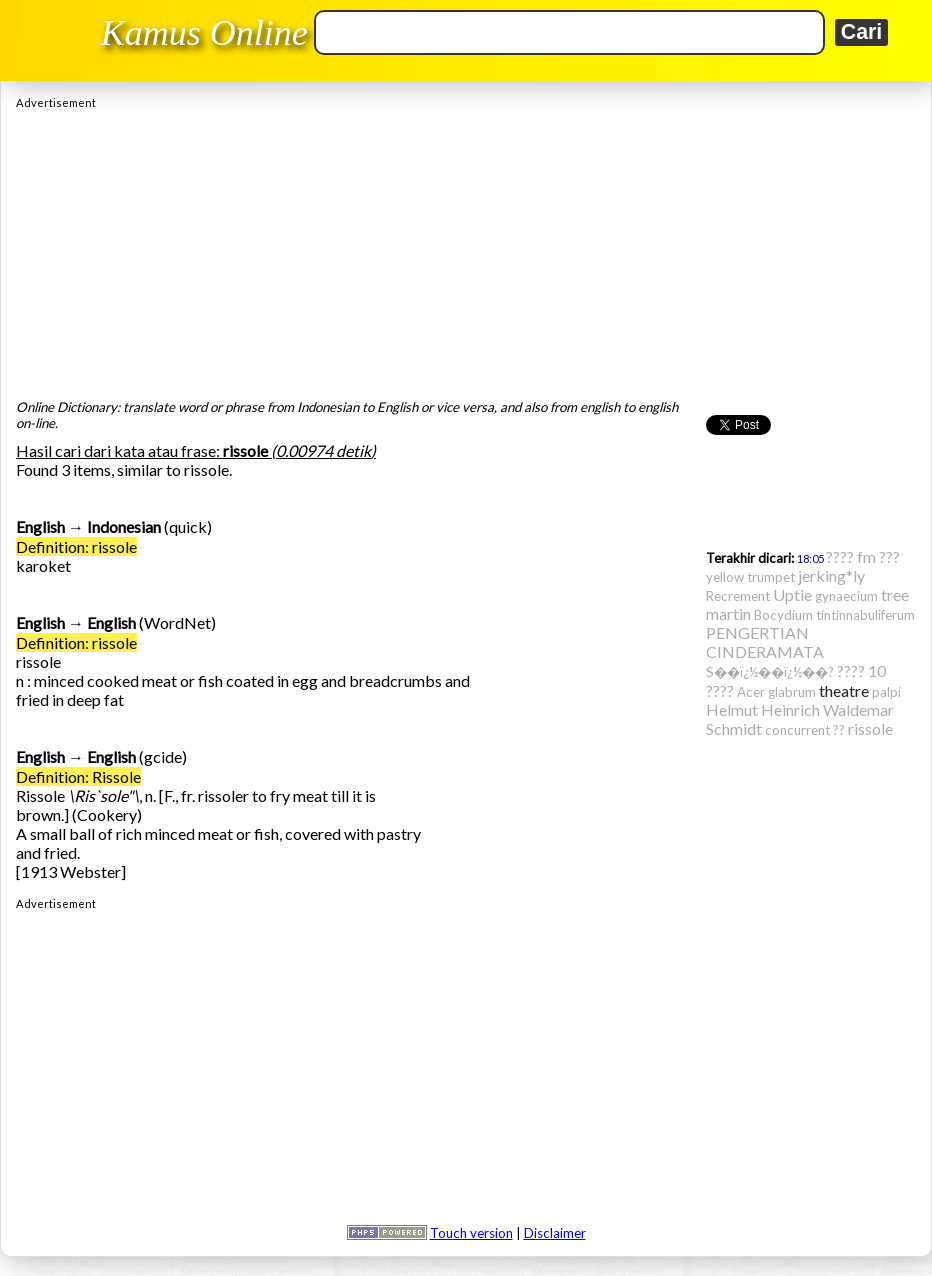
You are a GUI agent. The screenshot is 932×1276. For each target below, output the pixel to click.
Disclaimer (555, 1233)
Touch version (471, 1233)
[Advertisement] (466, 249)
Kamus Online (204, 33)
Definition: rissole (76, 546)
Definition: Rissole (78, 776)
